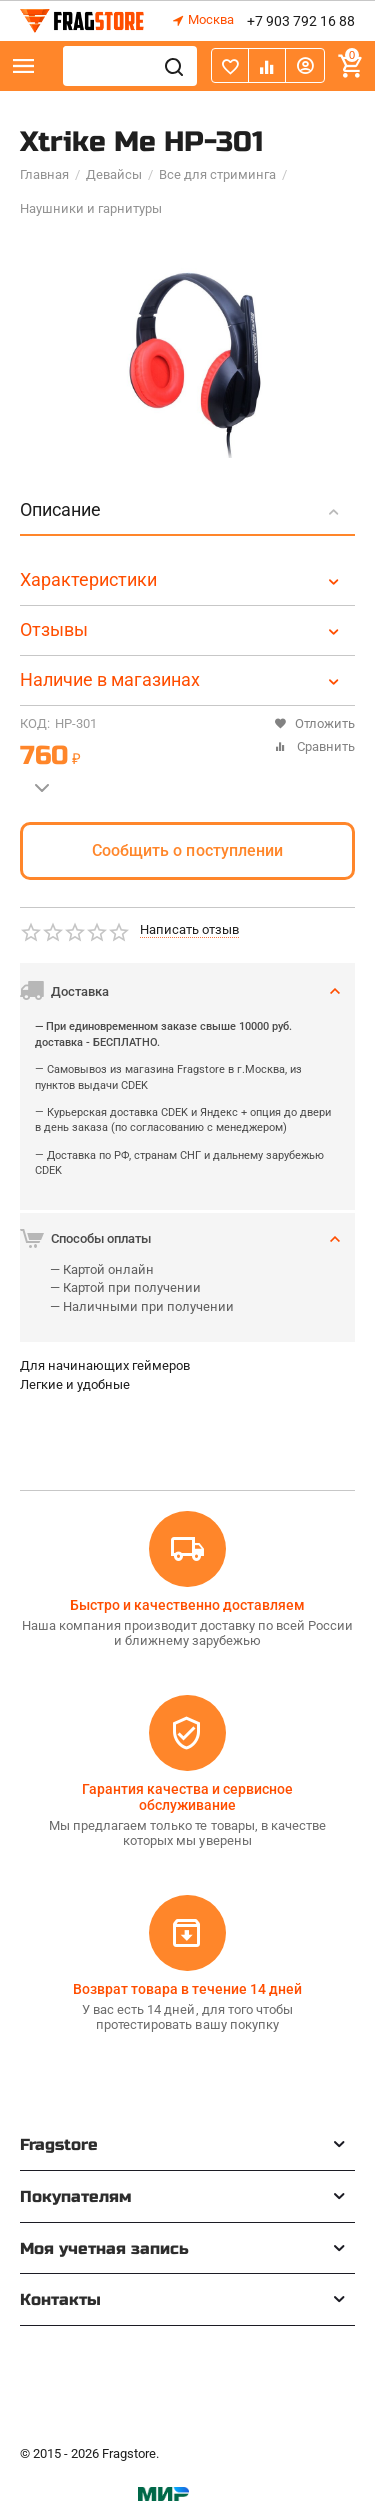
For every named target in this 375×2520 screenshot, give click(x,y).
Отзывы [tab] (182, 629)
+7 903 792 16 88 (301, 21)
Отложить (314, 723)
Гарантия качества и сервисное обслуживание (187, 1797)
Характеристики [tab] (182, 579)
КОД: (35, 723)
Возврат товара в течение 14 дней (187, 1989)
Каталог (24, 66)
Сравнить (314, 746)
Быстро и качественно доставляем (187, 1605)
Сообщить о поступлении (187, 850)
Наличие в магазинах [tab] (182, 679)
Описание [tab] (182, 509)
